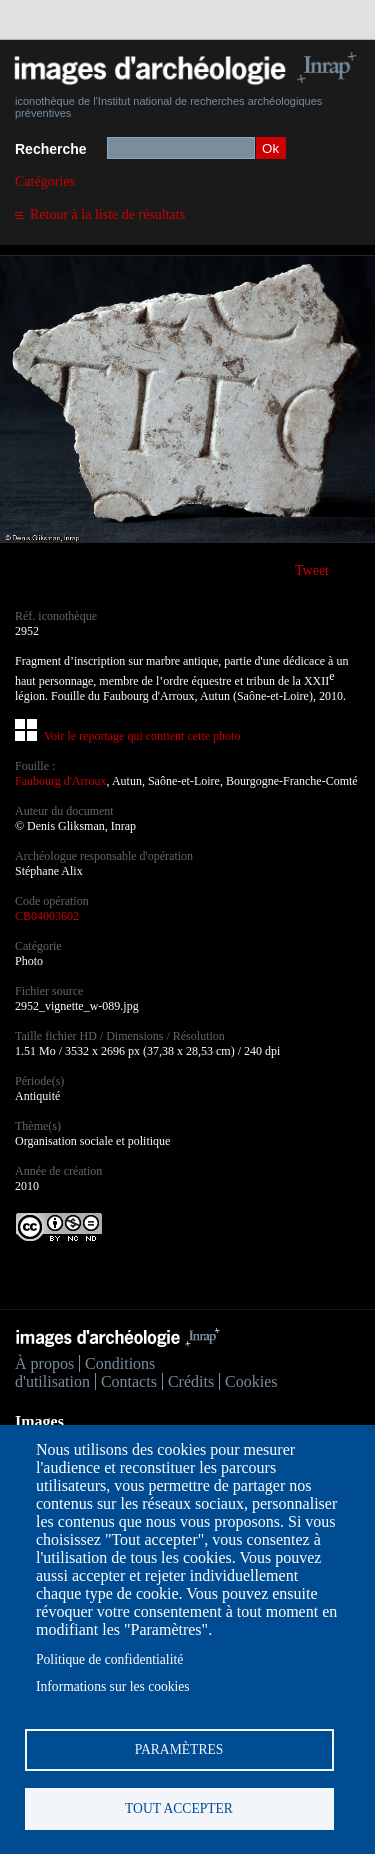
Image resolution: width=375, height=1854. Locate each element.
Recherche (51, 149)
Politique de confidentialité (109, 1659)
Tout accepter (179, 1808)
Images (39, 1421)
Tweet (312, 570)
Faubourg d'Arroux (61, 781)
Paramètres (179, 1749)
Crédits (191, 1381)
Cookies (251, 1381)
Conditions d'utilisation (85, 1372)
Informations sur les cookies (113, 1686)
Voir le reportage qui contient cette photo (142, 736)
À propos (44, 1363)
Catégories (45, 181)
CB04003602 (47, 916)
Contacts (129, 1381)
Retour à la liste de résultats (107, 214)
